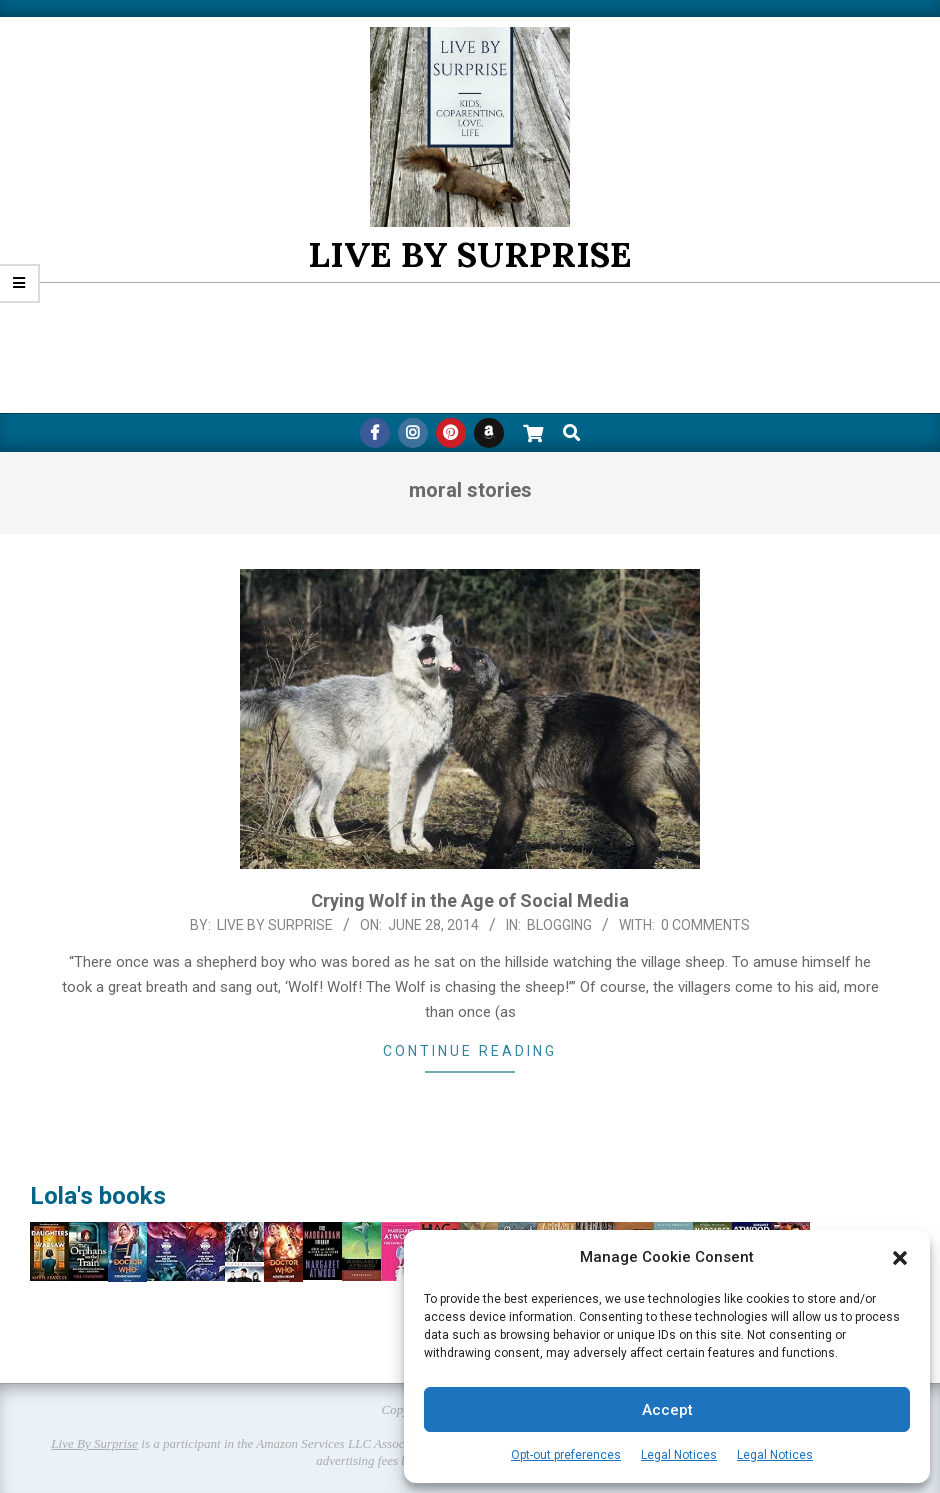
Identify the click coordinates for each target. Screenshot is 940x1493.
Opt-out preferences (566, 1455)
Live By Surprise (94, 1443)
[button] (900, 1258)
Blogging (559, 925)
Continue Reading (470, 1051)
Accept (667, 1410)
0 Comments (705, 925)
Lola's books (98, 1196)
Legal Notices (679, 1455)
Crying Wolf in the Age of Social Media (470, 900)
